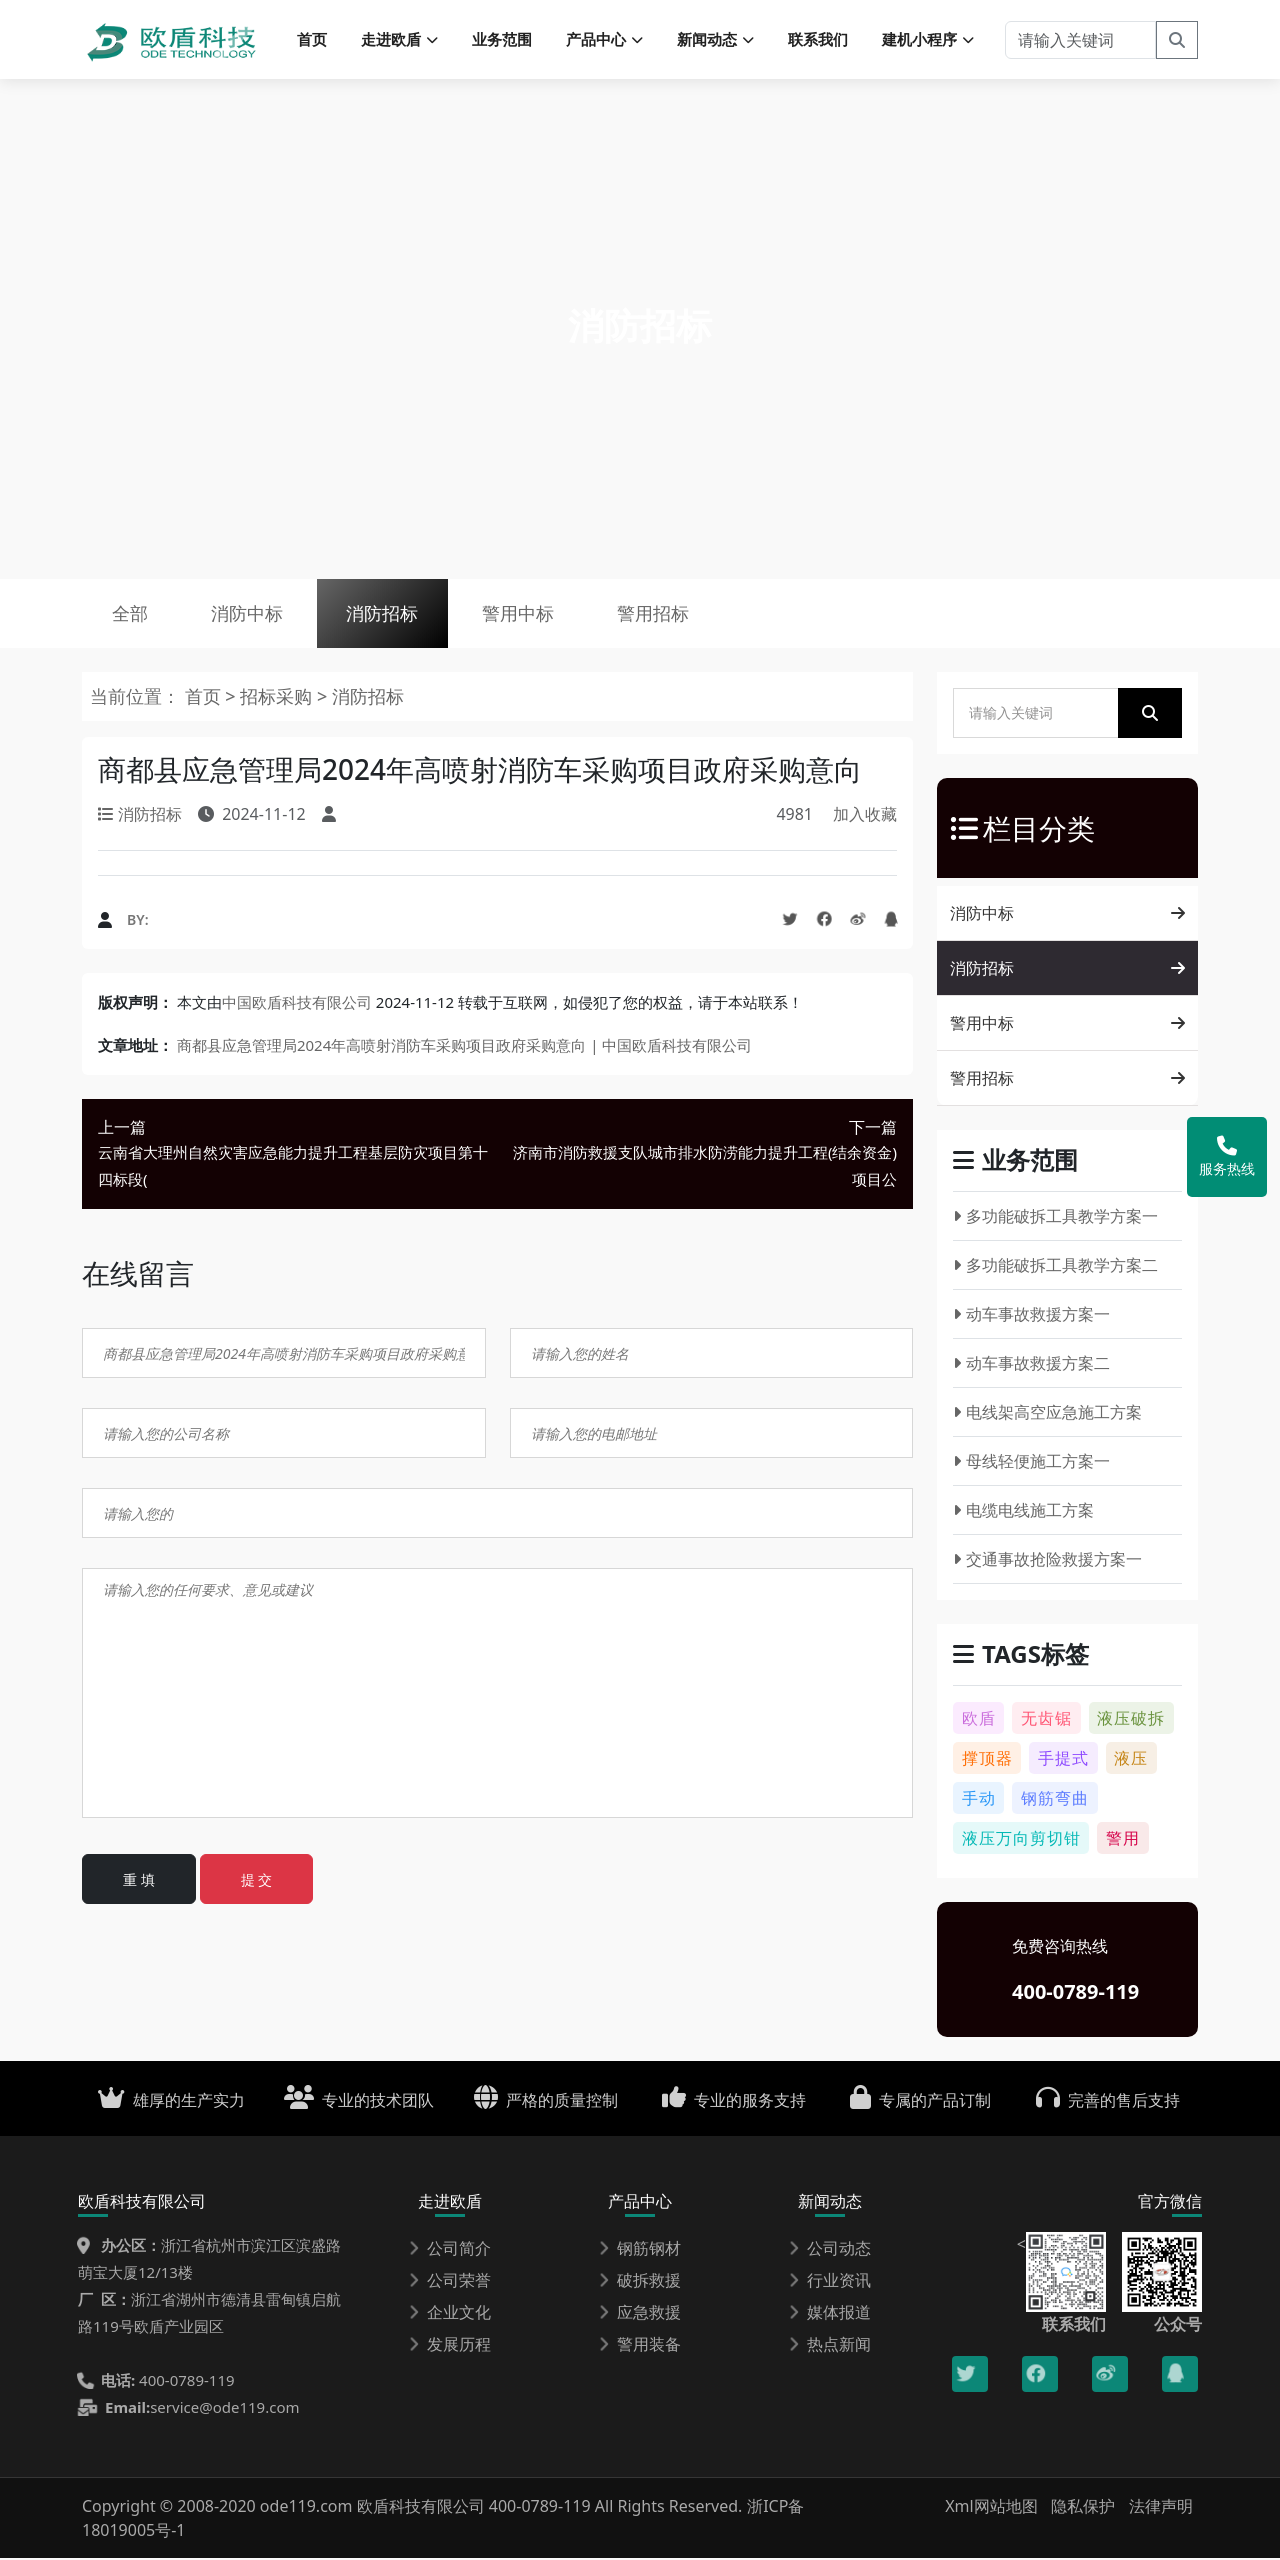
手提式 (1063, 1760)
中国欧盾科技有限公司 (297, 1003)
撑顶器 (987, 1760)
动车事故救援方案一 (1031, 1316)
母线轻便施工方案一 (1031, 1463)
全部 (130, 615)
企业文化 (450, 2314)
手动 (979, 1800)
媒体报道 (830, 2314)
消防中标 (248, 615)
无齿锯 (1046, 1720)
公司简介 (450, 2250)
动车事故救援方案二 (1031, 1365)
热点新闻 (830, 2346)
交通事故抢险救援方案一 (1047, 1561)
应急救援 (640, 2314)
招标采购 (278, 698)
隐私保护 (1083, 2508)
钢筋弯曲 (1055, 1800)
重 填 (139, 1881)
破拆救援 (640, 2282)
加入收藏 (865, 816)
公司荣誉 (450, 2282)
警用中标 (521, 615)
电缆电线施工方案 (1023, 1512)
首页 (312, 40)
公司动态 (830, 2250)
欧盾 (979, 1720)
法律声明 (1161, 2508)
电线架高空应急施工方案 (1047, 1414)
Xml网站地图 (993, 2508)
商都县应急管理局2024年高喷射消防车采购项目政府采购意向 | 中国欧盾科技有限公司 (464, 1046)
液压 (1131, 1760)
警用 (1123, 1840)
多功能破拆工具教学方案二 (1055, 1267)
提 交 (257, 1881)
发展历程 (450, 2346)
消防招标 (384, 615)
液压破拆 (1131, 1720)
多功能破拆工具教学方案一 (1055, 1218)
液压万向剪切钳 (1021, 1840)
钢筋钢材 (640, 2250)
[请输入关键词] (1080, 40)
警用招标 (657, 615)
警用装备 (640, 2346)
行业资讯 (830, 2282)
